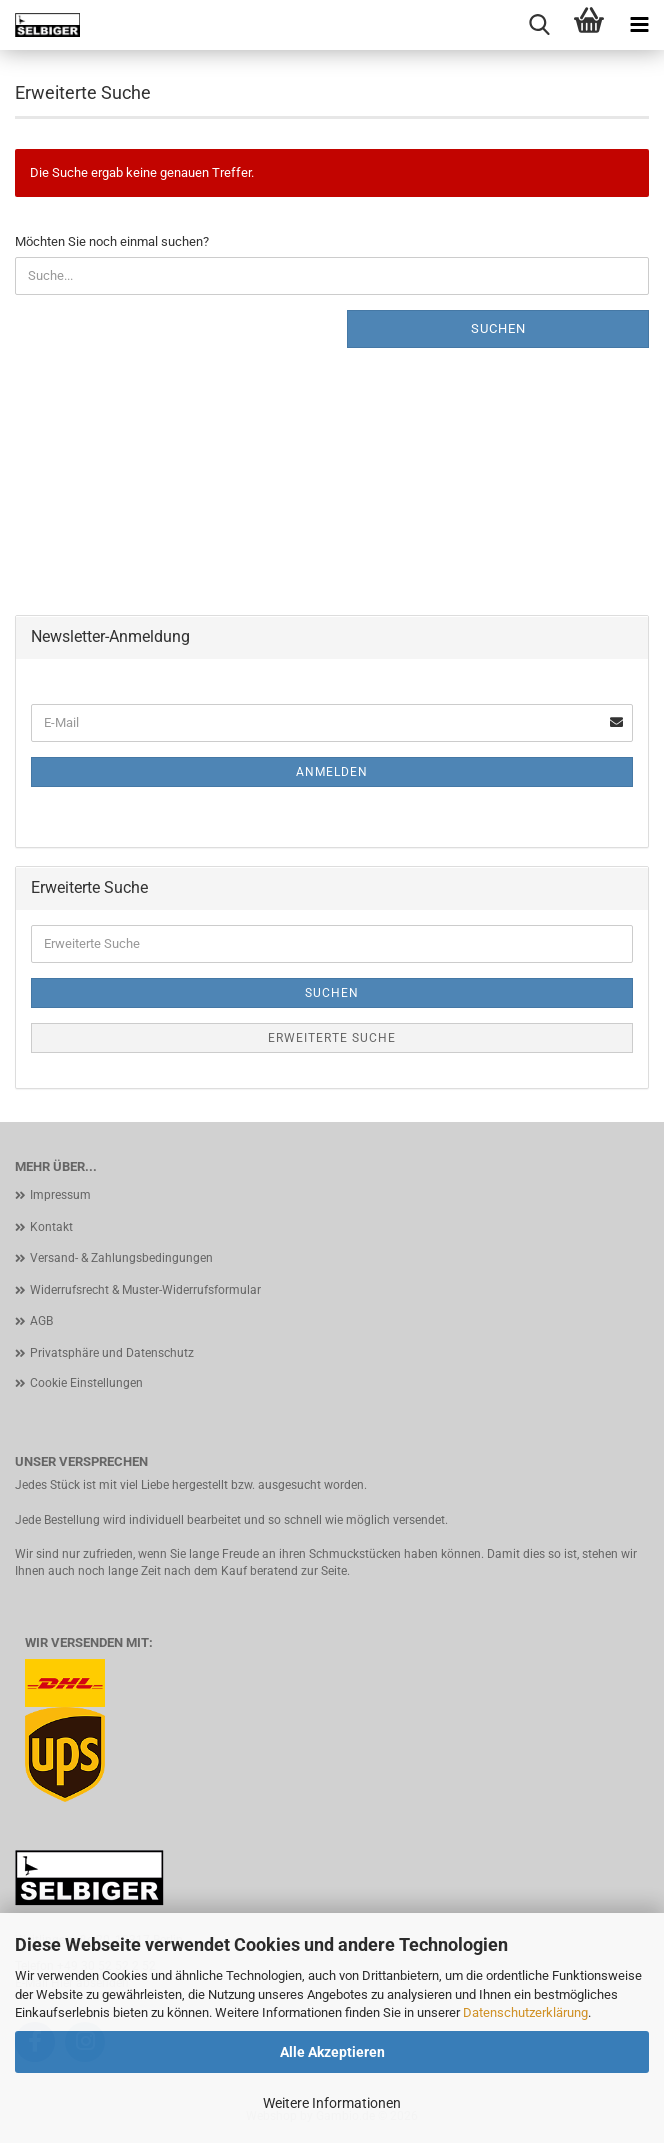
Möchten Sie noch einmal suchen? (112, 241)
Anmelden (332, 772)
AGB (41, 1321)
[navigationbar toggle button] (639, 25)
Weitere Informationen (332, 2103)
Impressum (60, 1195)
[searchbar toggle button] (539, 25)
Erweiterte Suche (332, 1038)
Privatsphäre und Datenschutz (112, 1353)
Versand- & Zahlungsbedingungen (121, 1258)
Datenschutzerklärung (525, 2012)
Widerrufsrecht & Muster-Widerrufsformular (145, 1290)
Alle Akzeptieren (332, 2052)
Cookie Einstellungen (86, 1383)
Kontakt (51, 1227)
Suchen (498, 328)
